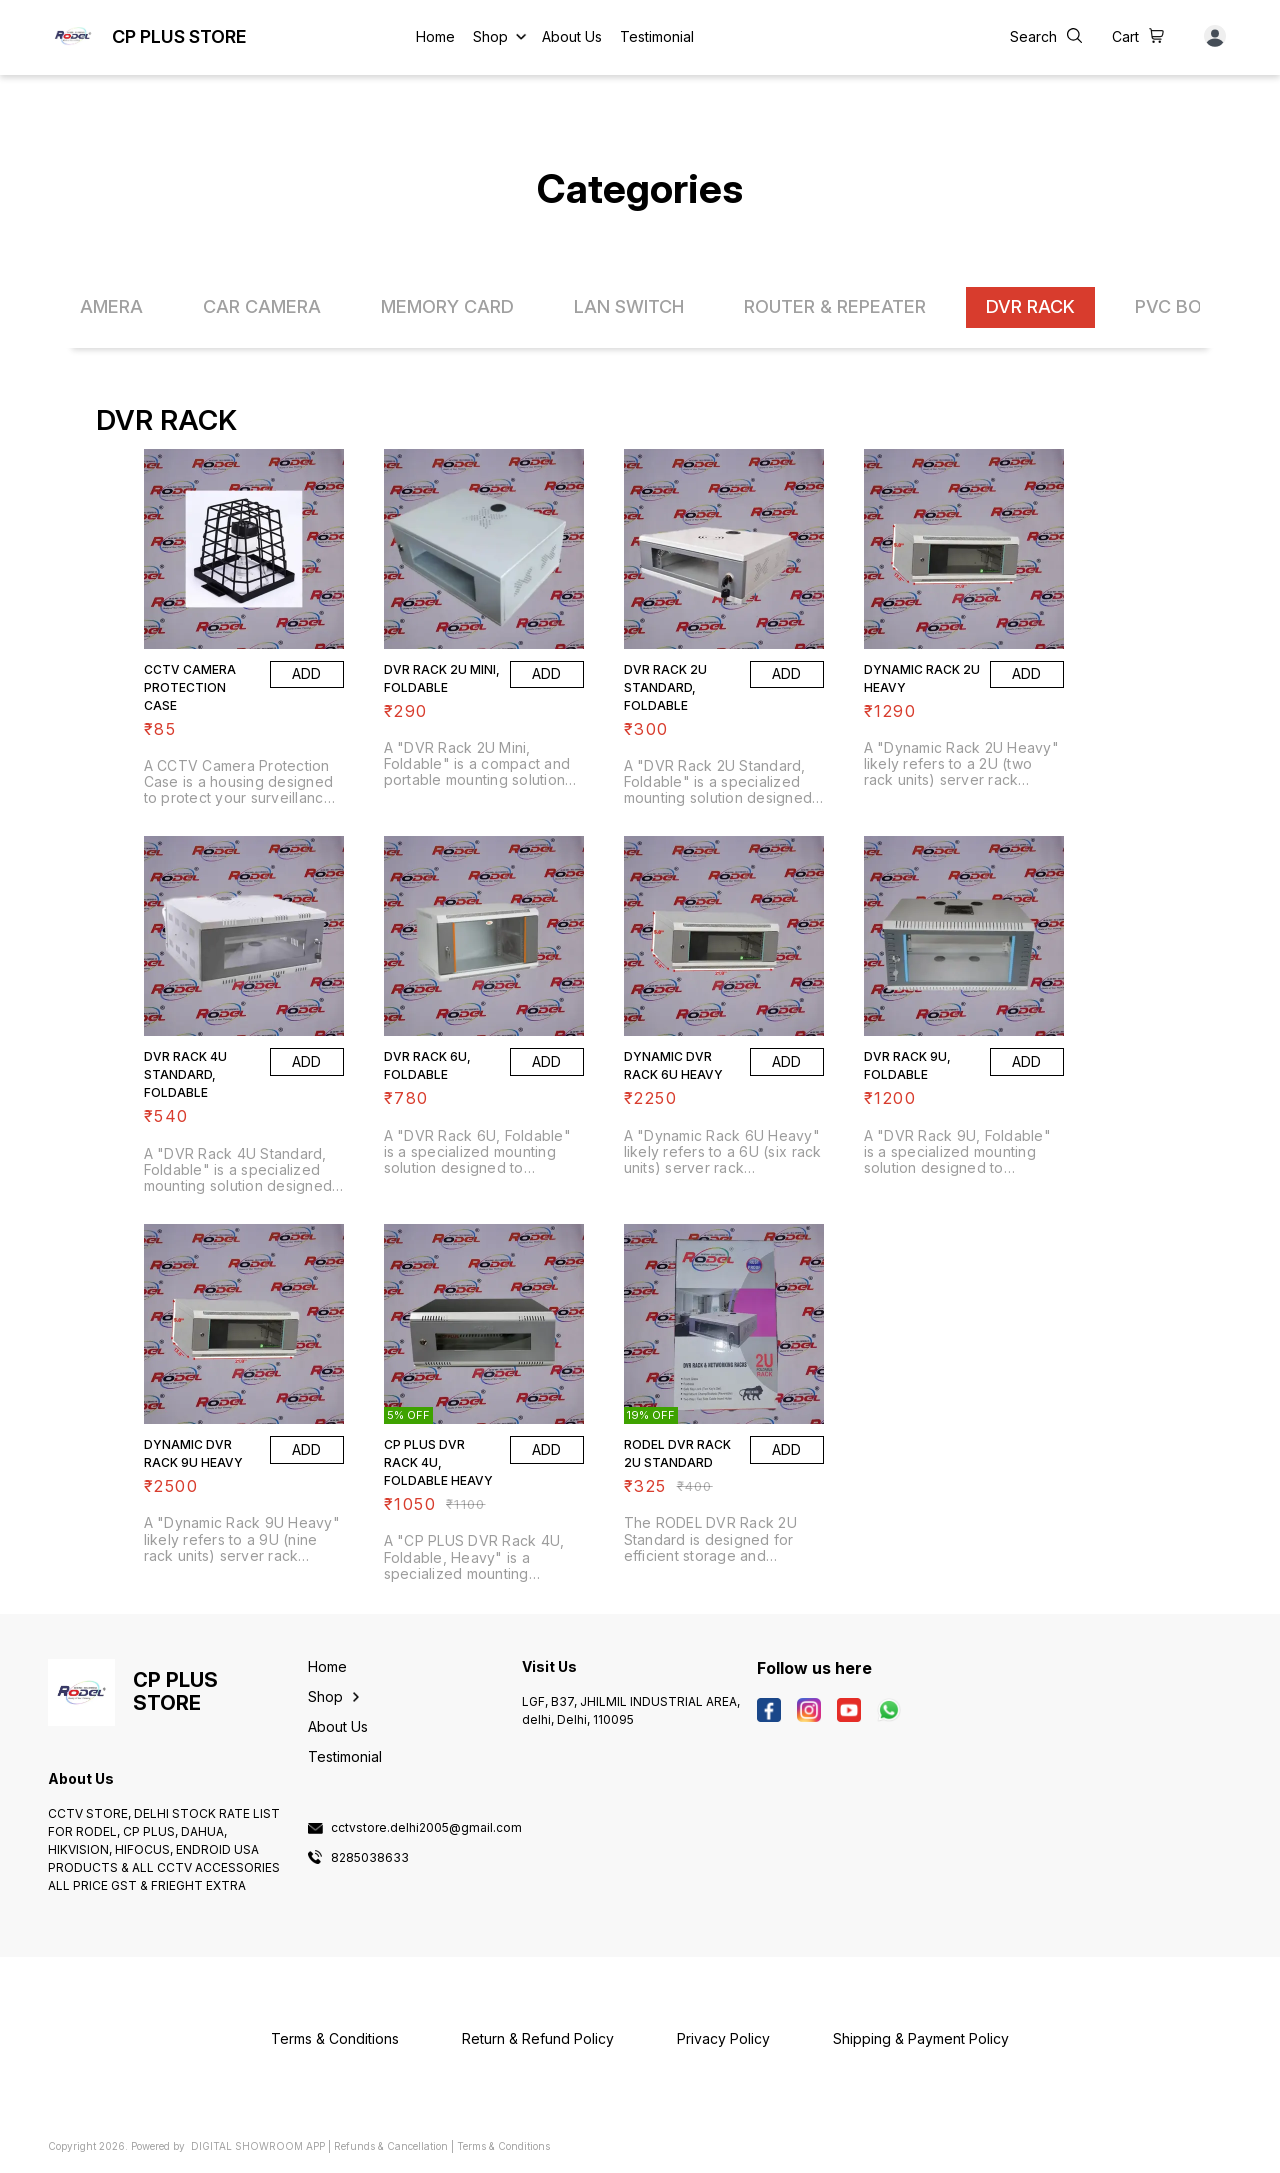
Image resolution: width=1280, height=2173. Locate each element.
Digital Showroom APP (258, 2146)
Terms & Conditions (503, 2146)
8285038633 (370, 1858)
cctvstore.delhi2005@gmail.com (426, 1828)
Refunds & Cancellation (391, 2146)
